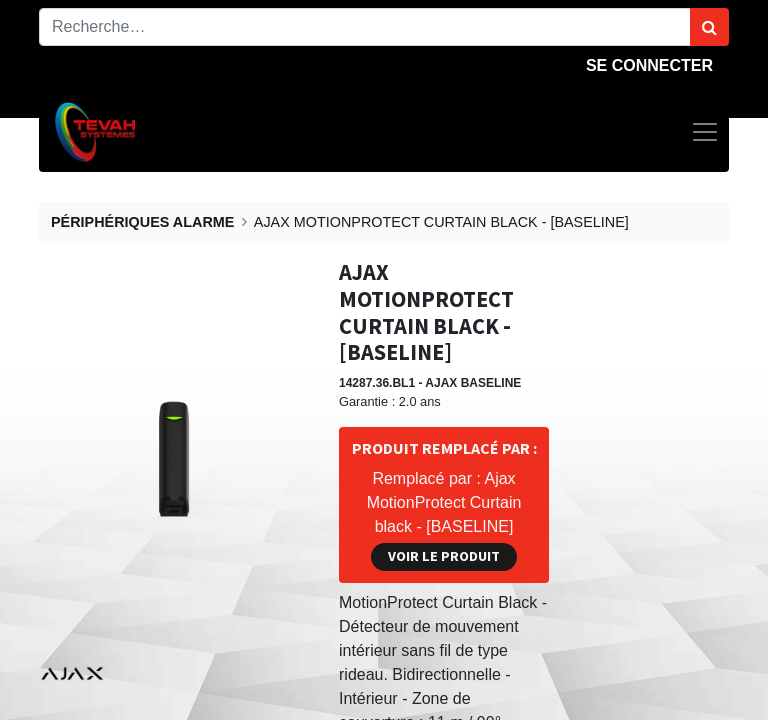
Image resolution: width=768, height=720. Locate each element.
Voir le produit (444, 556)
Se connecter (649, 65)
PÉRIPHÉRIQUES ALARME (142, 222)
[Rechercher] (709, 27)
